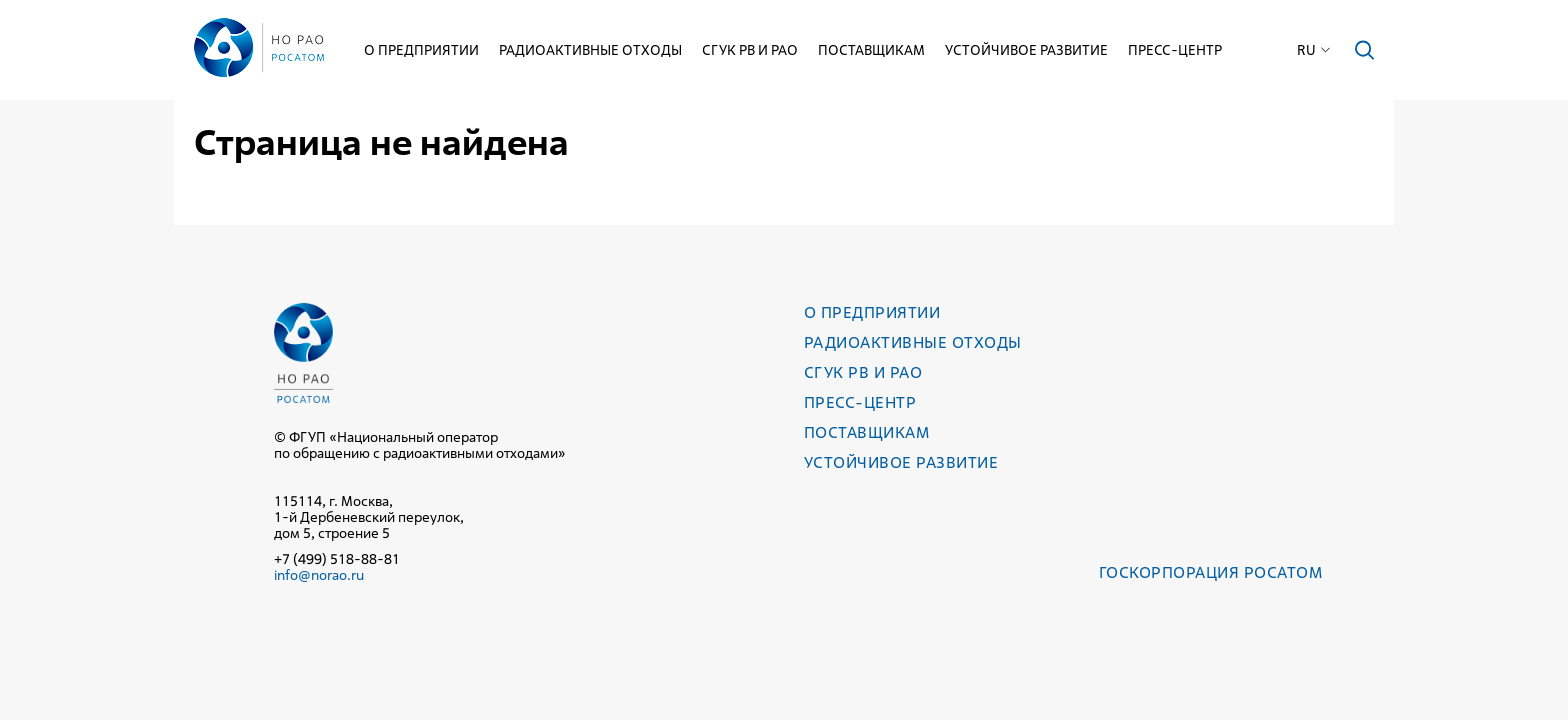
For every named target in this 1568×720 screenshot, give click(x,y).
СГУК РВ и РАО (750, 50)
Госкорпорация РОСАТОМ (1210, 572)
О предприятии (421, 50)
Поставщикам (871, 50)
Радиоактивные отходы (590, 50)
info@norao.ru (319, 575)
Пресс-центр (1175, 50)
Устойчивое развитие (1026, 50)
